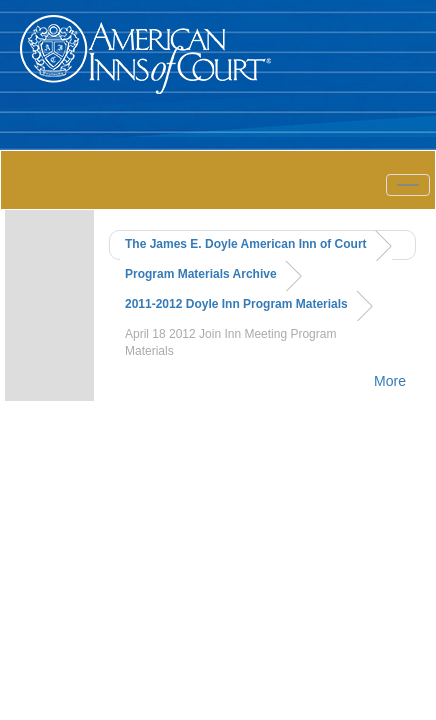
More (390, 381)
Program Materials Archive (201, 274)
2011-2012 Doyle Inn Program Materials (236, 304)
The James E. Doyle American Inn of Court (246, 244)
